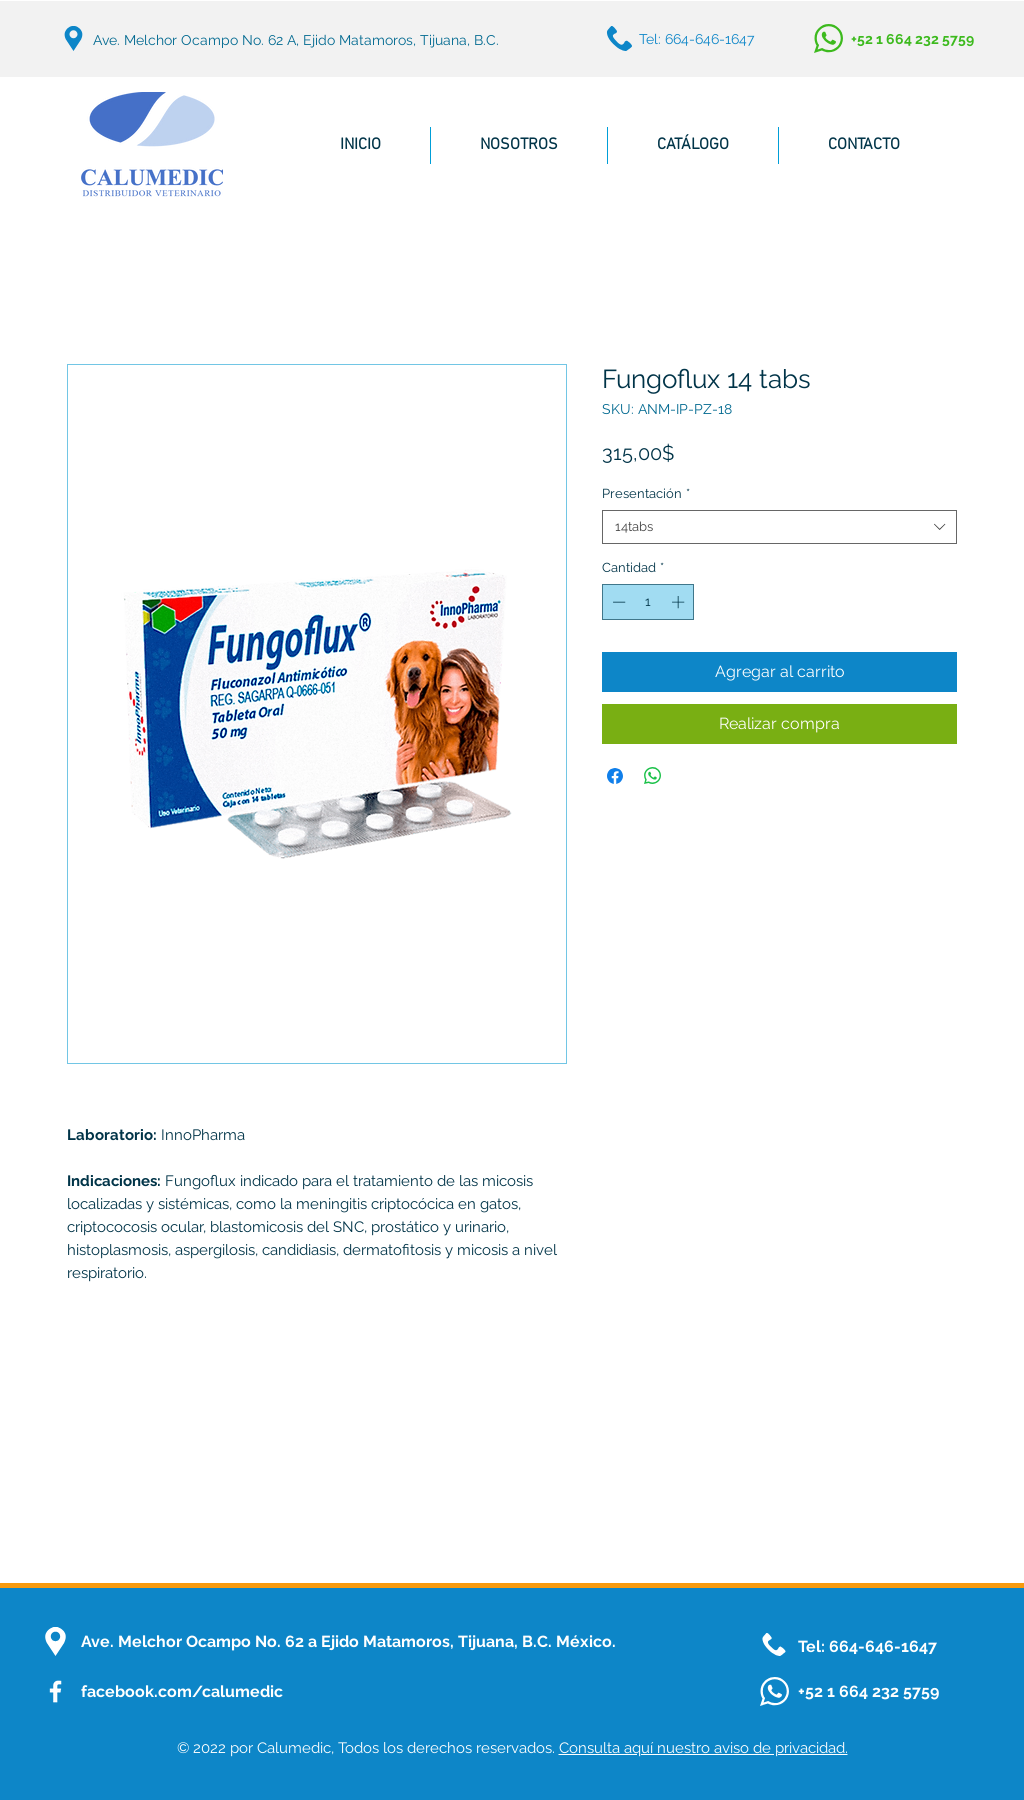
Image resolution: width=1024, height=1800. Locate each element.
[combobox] (779, 527)
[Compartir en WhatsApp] (653, 776)
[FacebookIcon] (55, 1691)
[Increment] (680, 602)
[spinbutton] (648, 602)
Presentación (646, 493)
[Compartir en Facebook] (615, 776)
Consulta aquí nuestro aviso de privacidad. (703, 1748)
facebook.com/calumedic (182, 1691)
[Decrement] (617, 602)
